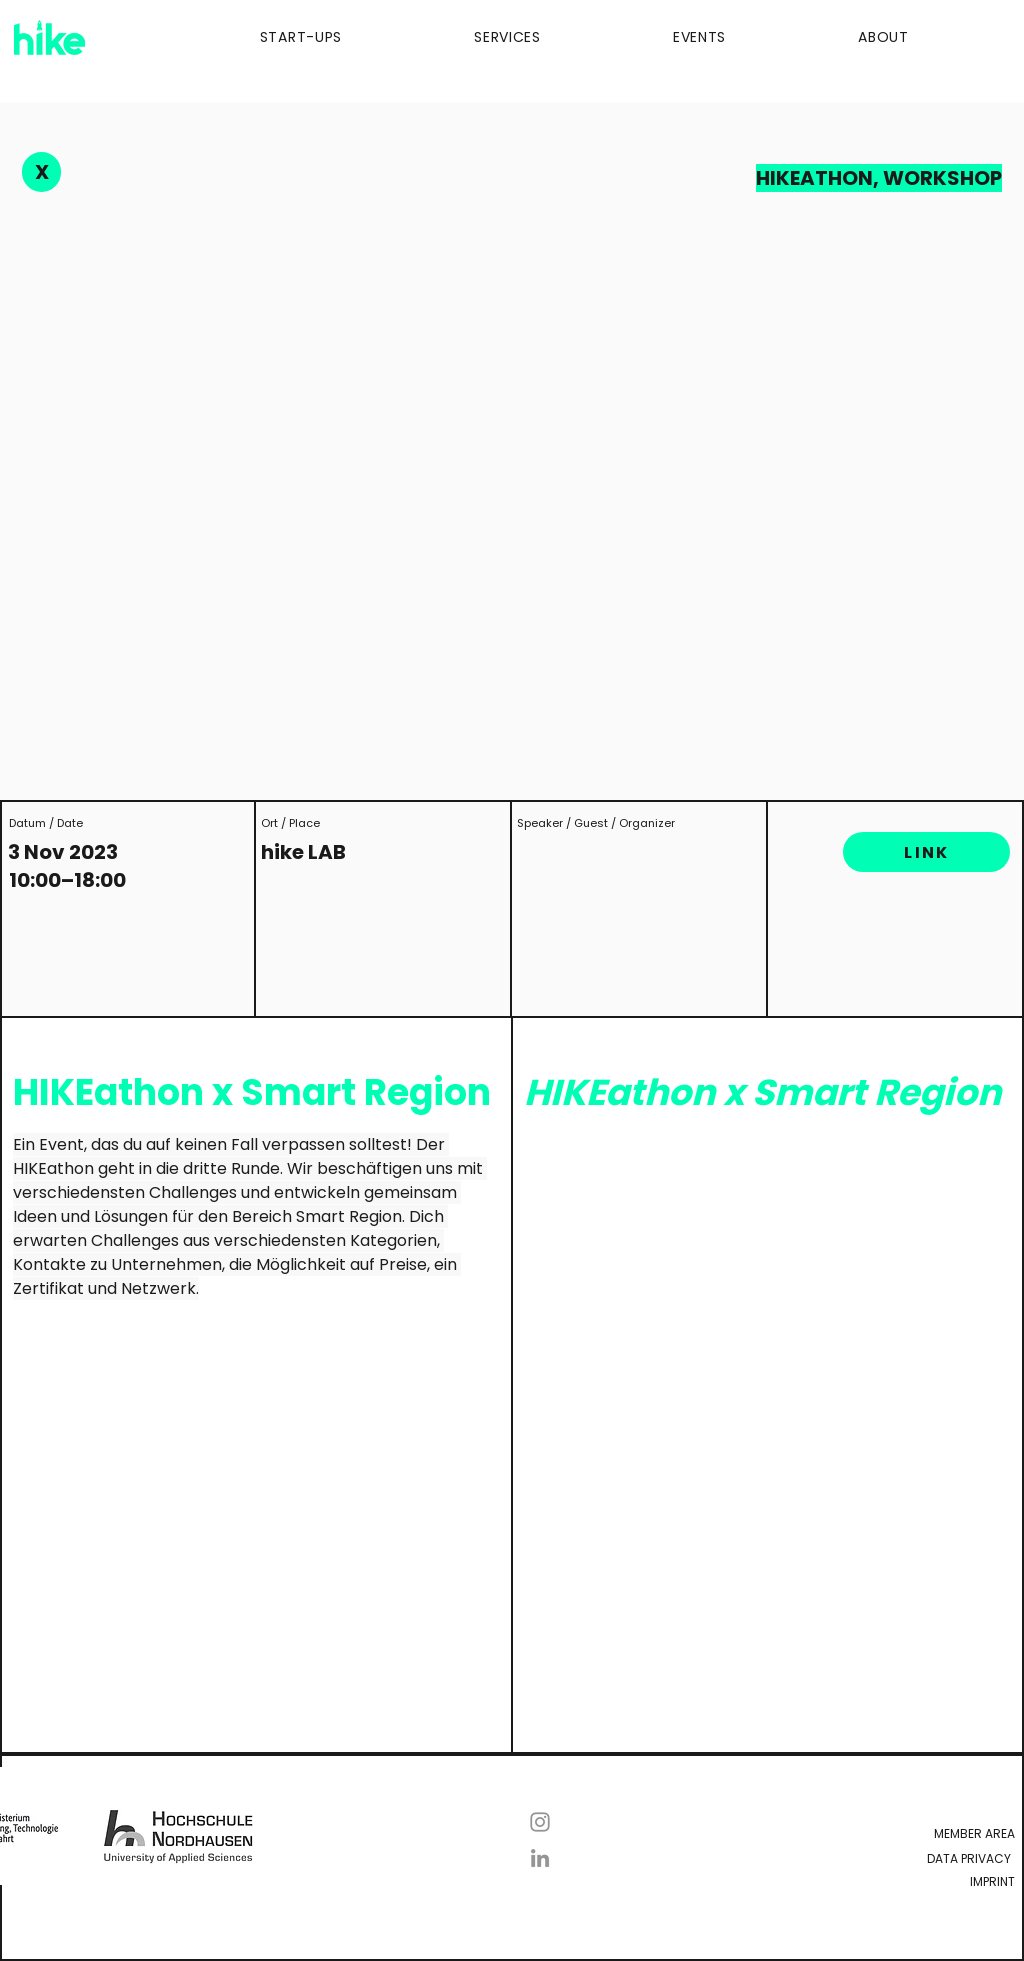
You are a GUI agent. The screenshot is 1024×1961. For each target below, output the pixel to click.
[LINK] (926, 852)
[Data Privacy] (766, 1858)
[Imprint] (846, 1881)
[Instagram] (540, 1822)
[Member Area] (770, 1833)
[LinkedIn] (540, 1858)
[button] (245, 37)
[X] (41, 172)
